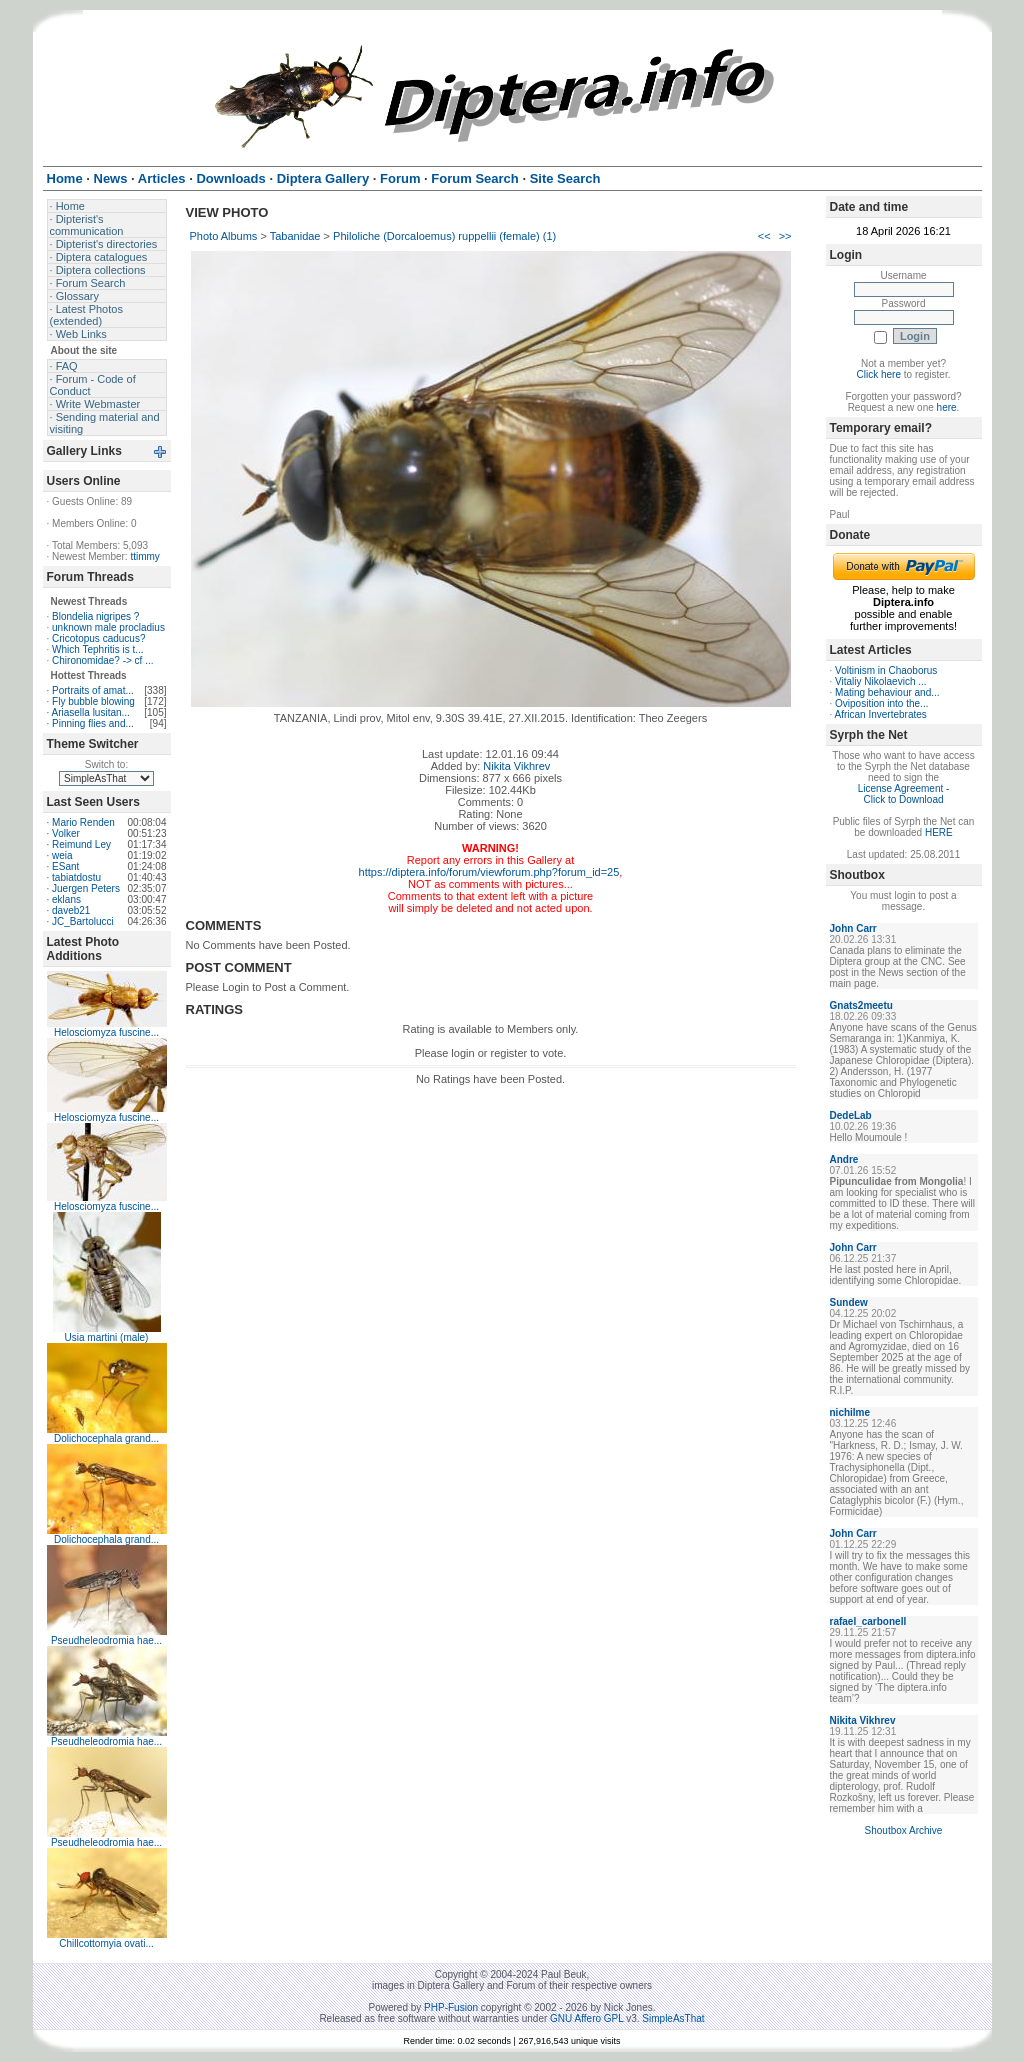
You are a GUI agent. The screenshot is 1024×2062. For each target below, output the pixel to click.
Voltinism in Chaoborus (886, 670)
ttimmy (144, 556)
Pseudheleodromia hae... (106, 1640)
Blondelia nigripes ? (95, 616)
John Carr (853, 928)
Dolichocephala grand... (106, 1438)
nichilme (850, 1412)
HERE (939, 832)
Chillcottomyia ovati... (106, 1943)
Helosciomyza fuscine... (106, 1032)
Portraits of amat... (93, 690)
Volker (66, 833)
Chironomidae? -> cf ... (102, 660)
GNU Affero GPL (586, 2018)
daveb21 (71, 910)
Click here (879, 374)
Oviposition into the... (881, 703)
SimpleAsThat (673, 2018)
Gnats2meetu (861, 1005)
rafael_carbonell (868, 1621)
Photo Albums (224, 236)
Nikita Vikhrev (516, 766)
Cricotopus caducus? (98, 638)
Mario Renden (83, 822)
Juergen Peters (86, 888)
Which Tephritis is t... (98, 649)
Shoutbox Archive (904, 1830)
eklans (66, 899)
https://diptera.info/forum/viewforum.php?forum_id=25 (489, 872)
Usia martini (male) (107, 1337)
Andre (844, 1159)
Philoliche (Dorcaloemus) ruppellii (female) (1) (444, 236)
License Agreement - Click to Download (904, 794)
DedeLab (851, 1115)
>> (785, 236)
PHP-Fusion (451, 2007)
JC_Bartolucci (83, 921)
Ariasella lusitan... (91, 712)
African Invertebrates (881, 714)
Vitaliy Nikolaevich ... (881, 681)
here (947, 407)
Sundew (849, 1302)
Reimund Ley (81, 844)
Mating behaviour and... (887, 692)
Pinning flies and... (93, 723)
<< (764, 236)
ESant (65, 866)
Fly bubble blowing (93, 701)
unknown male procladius (108, 627)
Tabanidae (295, 236)
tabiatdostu (76, 877)
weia (62, 855)
